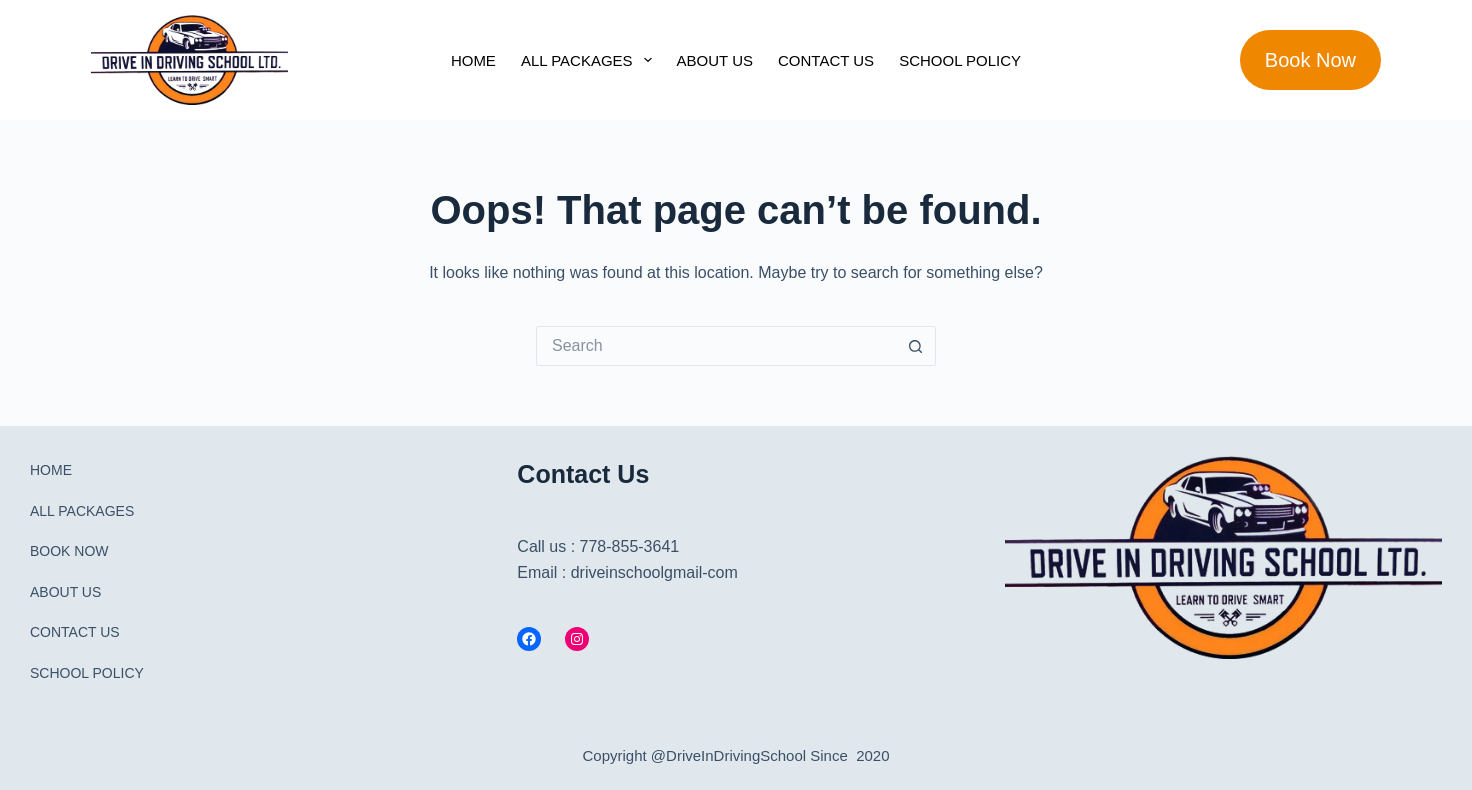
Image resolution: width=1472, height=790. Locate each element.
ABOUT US (715, 60)
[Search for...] (716, 346)
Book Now (1310, 60)
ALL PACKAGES (590, 60)
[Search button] (916, 346)
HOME (473, 60)
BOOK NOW (69, 551)
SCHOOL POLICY (960, 60)
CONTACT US (826, 60)
